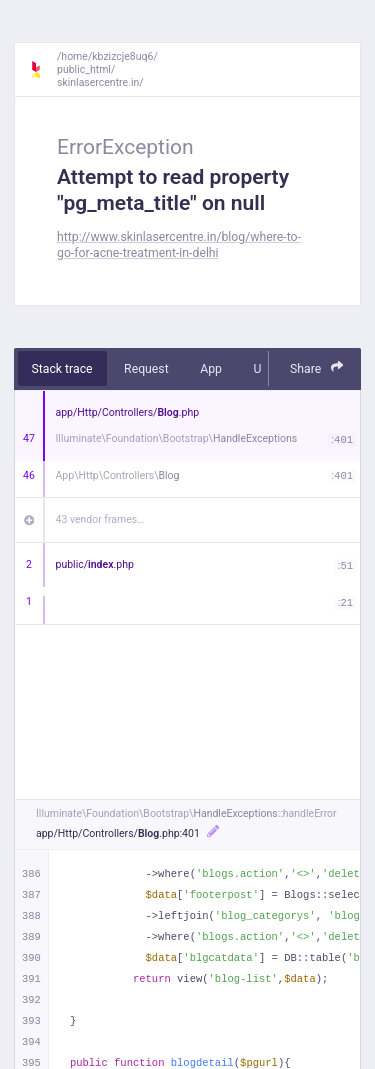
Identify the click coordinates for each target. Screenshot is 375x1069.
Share (317, 367)
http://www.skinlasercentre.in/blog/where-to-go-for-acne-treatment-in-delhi (179, 244)
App (211, 369)
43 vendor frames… (100, 519)
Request (146, 369)
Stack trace (62, 369)
